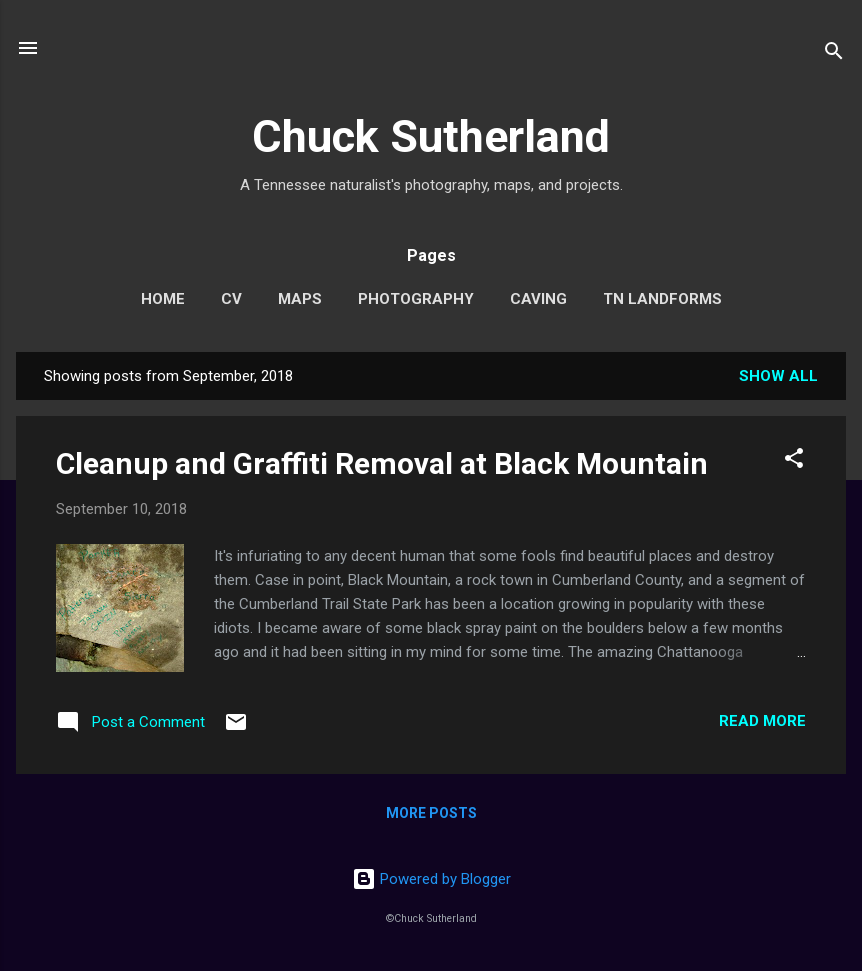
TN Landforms (662, 299)
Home (163, 299)
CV (231, 299)
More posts (431, 813)
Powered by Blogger (431, 879)
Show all (778, 376)
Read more (762, 721)
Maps (300, 299)
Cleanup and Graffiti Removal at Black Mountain (382, 463)
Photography (416, 299)
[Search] (834, 54)
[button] (794, 461)
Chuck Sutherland (431, 136)
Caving (538, 299)
